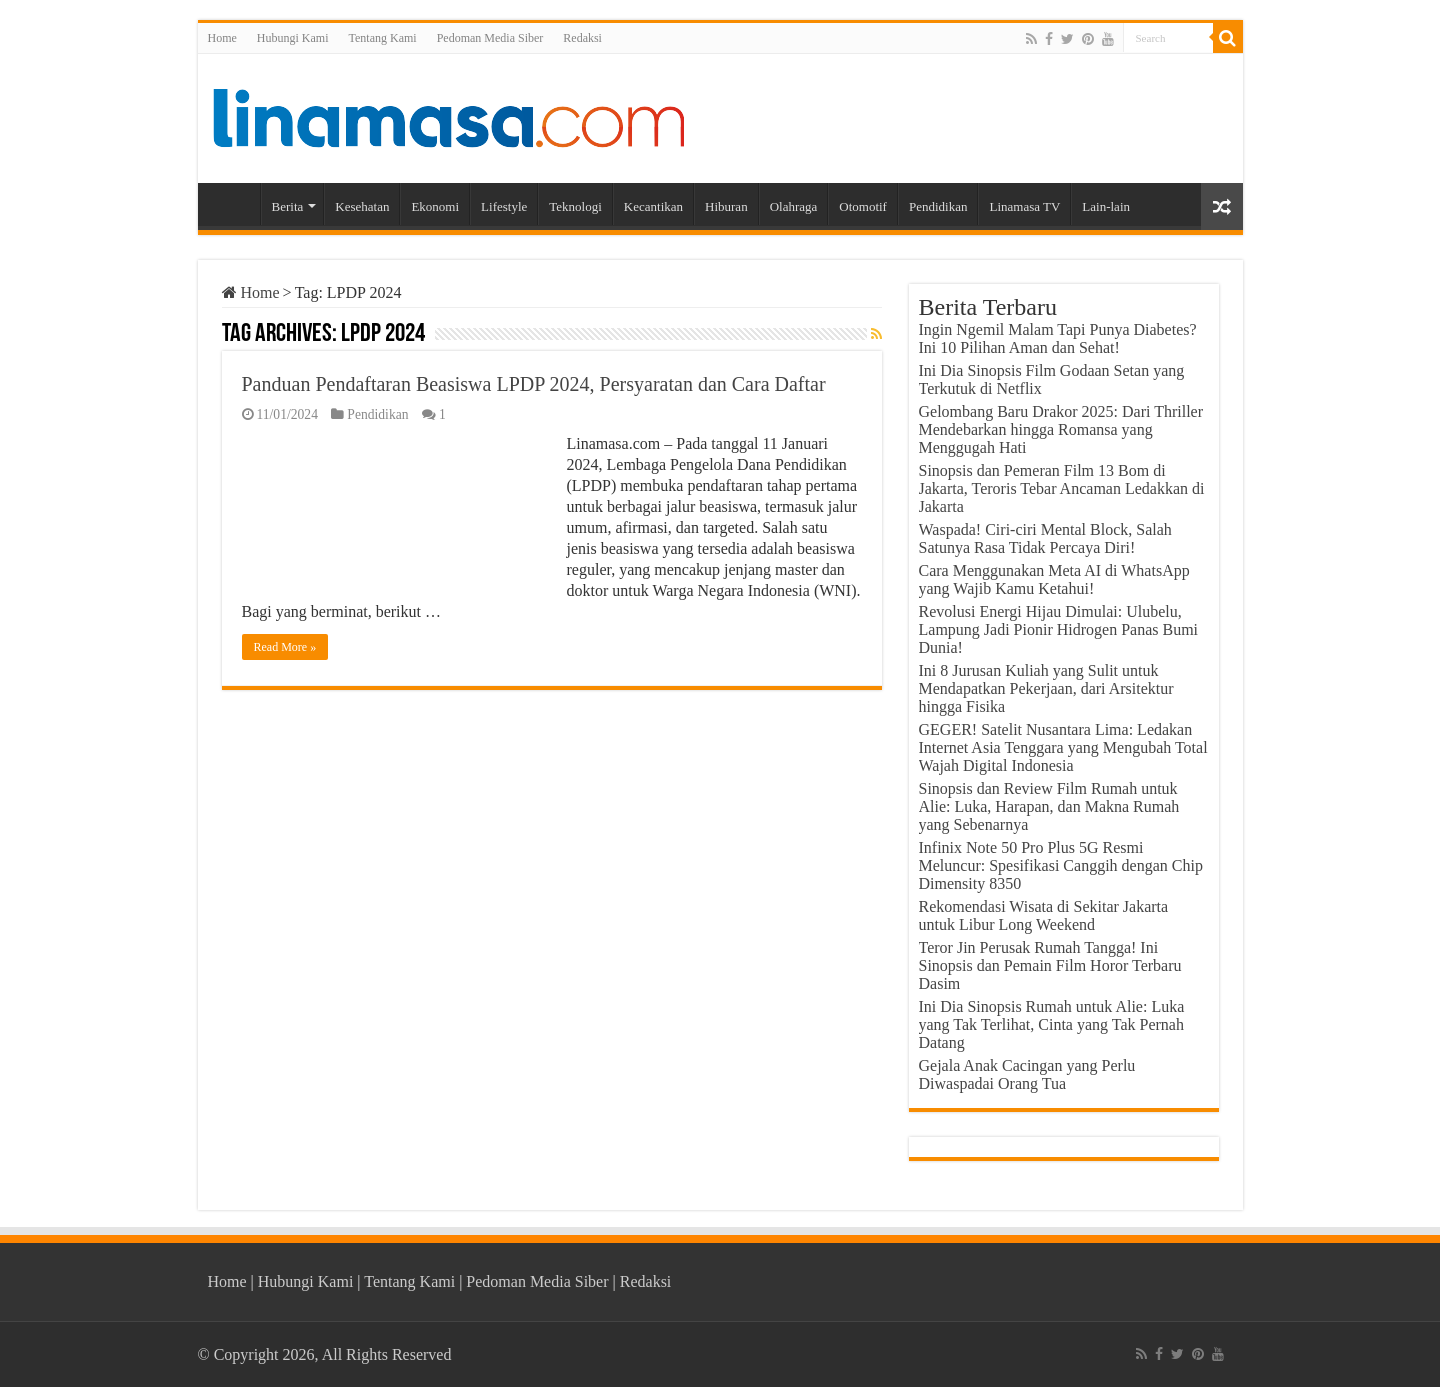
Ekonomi (435, 206)
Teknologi (575, 206)
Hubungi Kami (293, 38)
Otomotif (863, 206)
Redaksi (582, 38)
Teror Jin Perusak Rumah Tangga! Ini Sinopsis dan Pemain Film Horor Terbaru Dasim (1050, 965)
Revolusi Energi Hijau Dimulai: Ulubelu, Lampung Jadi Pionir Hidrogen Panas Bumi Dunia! (1059, 629)
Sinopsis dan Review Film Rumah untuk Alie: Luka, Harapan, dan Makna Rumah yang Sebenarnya (1049, 806)
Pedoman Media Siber (490, 38)
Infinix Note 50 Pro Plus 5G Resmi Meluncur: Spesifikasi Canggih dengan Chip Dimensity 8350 (1061, 865)
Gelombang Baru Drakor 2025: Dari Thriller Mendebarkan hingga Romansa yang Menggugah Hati (1061, 429)
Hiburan (726, 206)
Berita (288, 206)
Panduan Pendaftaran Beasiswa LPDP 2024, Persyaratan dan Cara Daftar (534, 384)
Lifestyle (504, 206)
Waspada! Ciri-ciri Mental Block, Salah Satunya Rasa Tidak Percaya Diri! (1045, 538)
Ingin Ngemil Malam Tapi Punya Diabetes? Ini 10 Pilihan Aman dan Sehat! (1058, 338)
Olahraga (794, 206)
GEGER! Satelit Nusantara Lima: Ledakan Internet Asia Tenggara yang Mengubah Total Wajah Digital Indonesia (1063, 747)
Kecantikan (653, 206)
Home (222, 38)
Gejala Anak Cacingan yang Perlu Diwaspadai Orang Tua (1027, 1074)
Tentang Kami (383, 38)
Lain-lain (1106, 206)
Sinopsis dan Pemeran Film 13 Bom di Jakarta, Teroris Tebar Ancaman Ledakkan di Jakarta (1062, 488)
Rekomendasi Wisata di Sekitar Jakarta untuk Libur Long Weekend (1044, 915)
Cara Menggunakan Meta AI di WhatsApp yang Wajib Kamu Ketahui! (1054, 579)
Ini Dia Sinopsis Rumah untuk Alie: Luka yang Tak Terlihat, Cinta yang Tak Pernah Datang (1052, 1024)
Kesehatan (362, 206)
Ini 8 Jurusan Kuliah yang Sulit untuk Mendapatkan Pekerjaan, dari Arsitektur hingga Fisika (1046, 688)
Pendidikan (938, 206)
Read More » (285, 647)
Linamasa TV (1024, 206)
